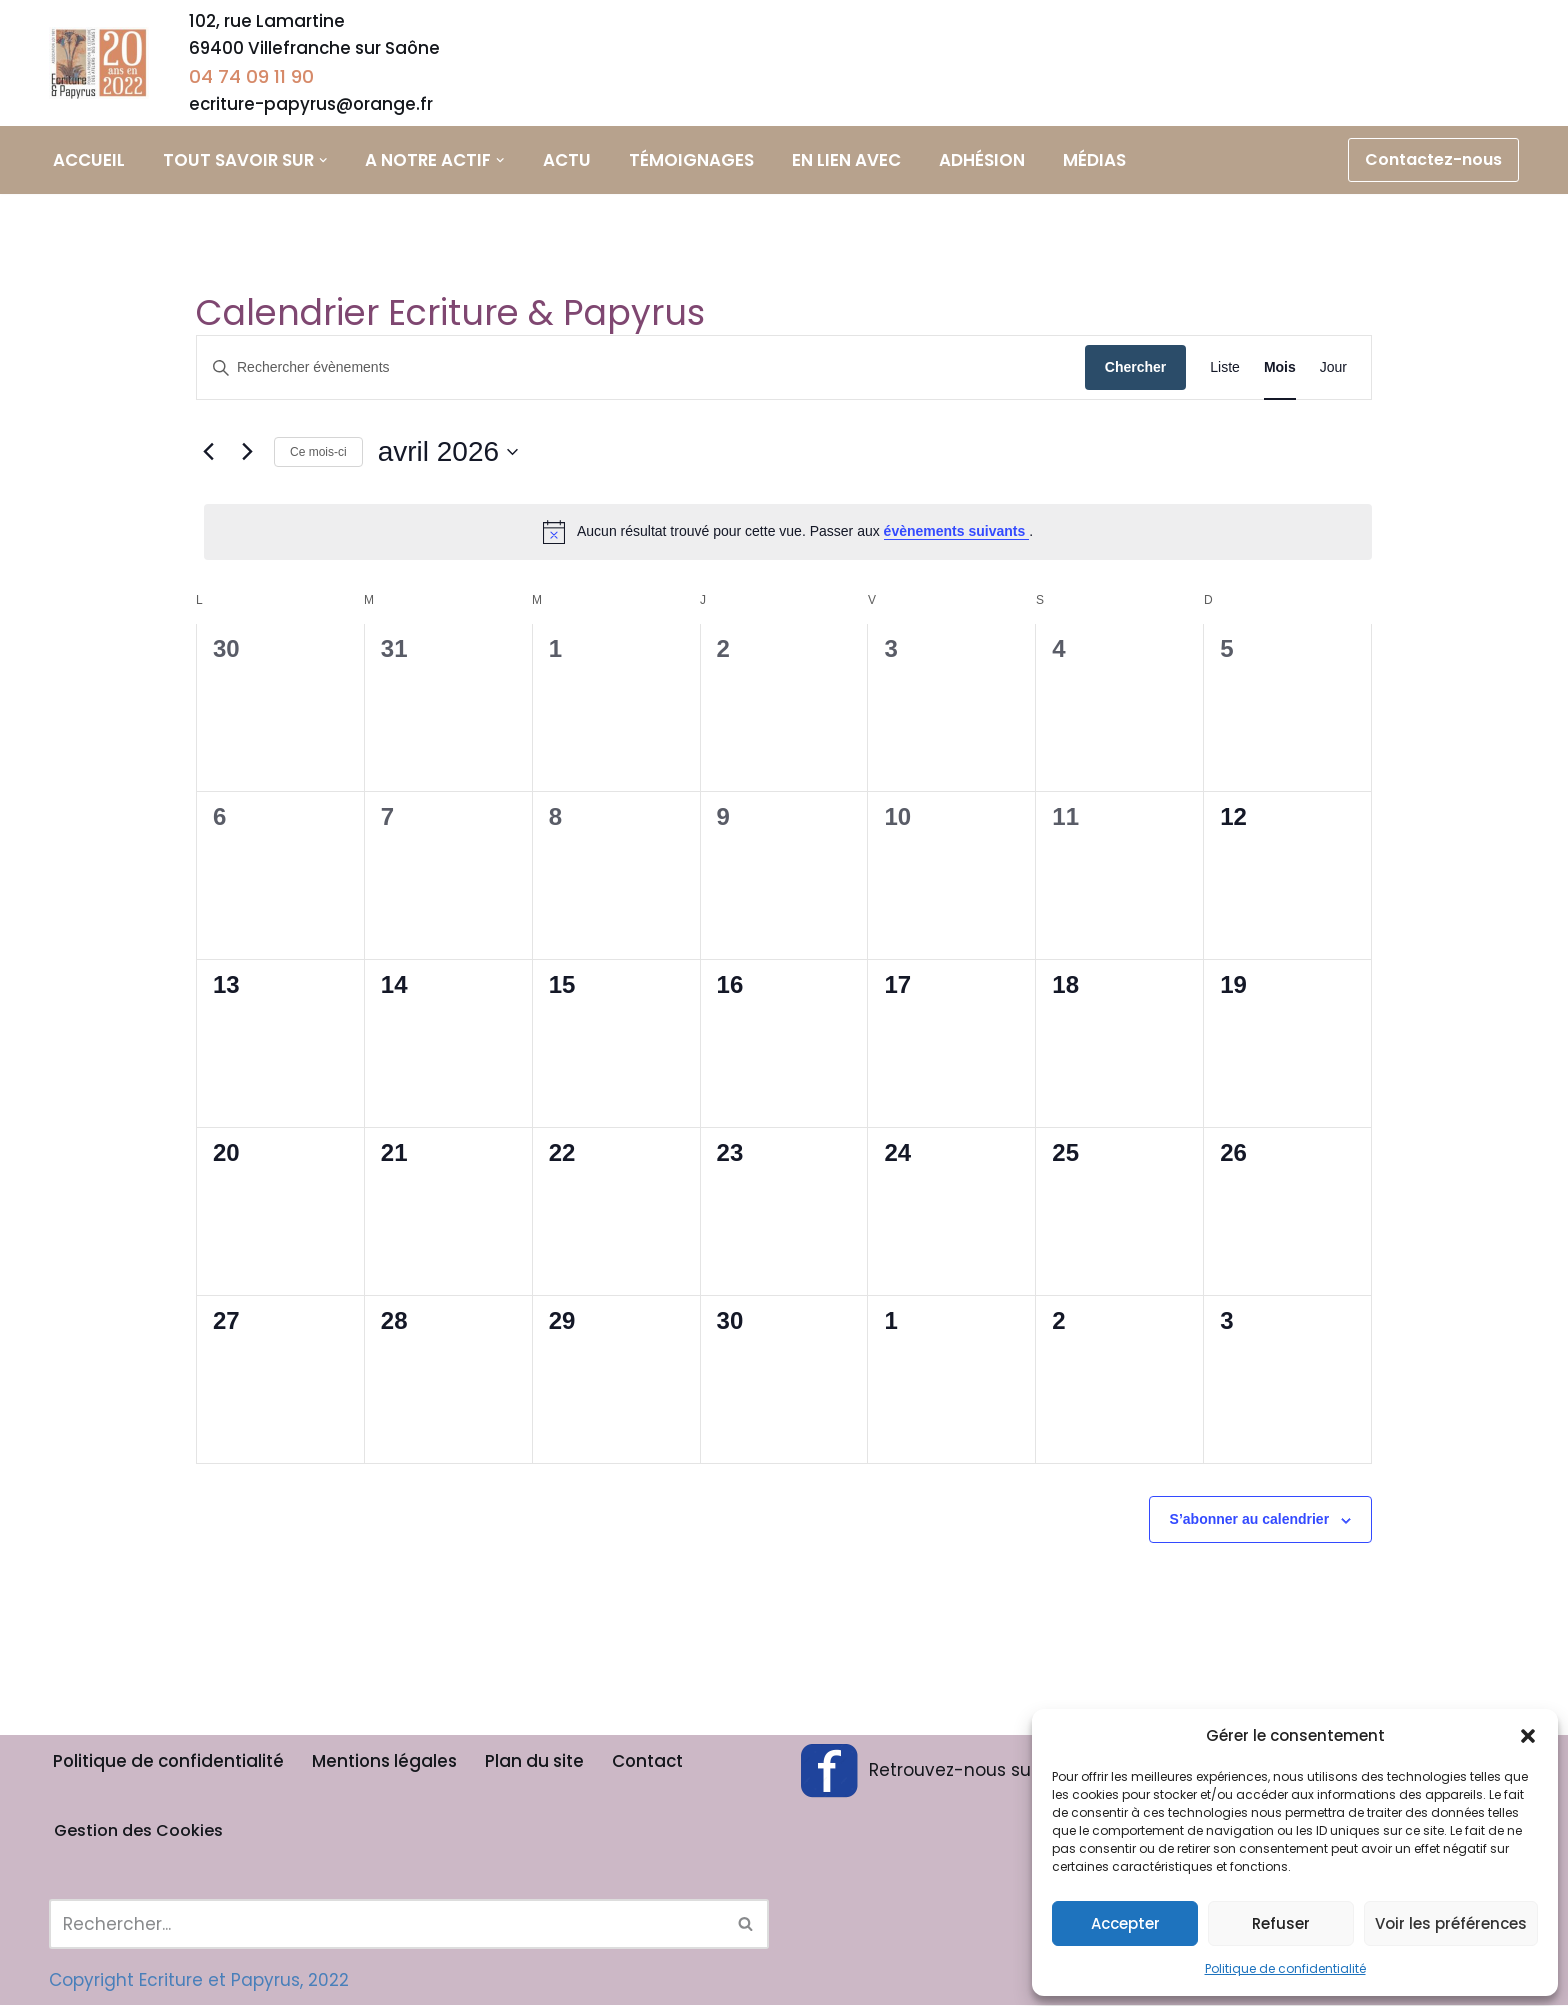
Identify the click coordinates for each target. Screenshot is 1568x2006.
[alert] (788, 533)
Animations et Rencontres (1319, 55)
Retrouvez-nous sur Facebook (962, 1771)
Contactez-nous (1433, 160)
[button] (1528, 1736)
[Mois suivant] (247, 453)
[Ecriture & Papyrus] (104, 64)
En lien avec (849, 161)
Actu (570, 161)
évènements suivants (957, 533)
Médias (1097, 161)
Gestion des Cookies (138, 1831)
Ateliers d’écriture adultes (714, 55)
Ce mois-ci (318, 453)
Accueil (89, 161)
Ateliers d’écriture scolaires (1014, 55)
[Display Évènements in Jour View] (1333, 369)
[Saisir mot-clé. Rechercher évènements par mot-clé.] (641, 369)
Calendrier (1468, 64)
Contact (652, 1762)
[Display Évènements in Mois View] (1280, 369)
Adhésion (985, 161)
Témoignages (694, 161)
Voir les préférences (1451, 1923)
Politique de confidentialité (1285, 1968)
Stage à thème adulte (857, 55)
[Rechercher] (386, 1925)
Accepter (1125, 1923)
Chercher (1135, 369)
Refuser (1281, 1923)
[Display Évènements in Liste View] (1225, 369)
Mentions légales (388, 1762)
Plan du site (538, 1762)
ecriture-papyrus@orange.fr (312, 105)
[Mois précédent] (208, 453)
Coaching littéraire (1166, 41)
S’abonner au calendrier (1250, 1521)
